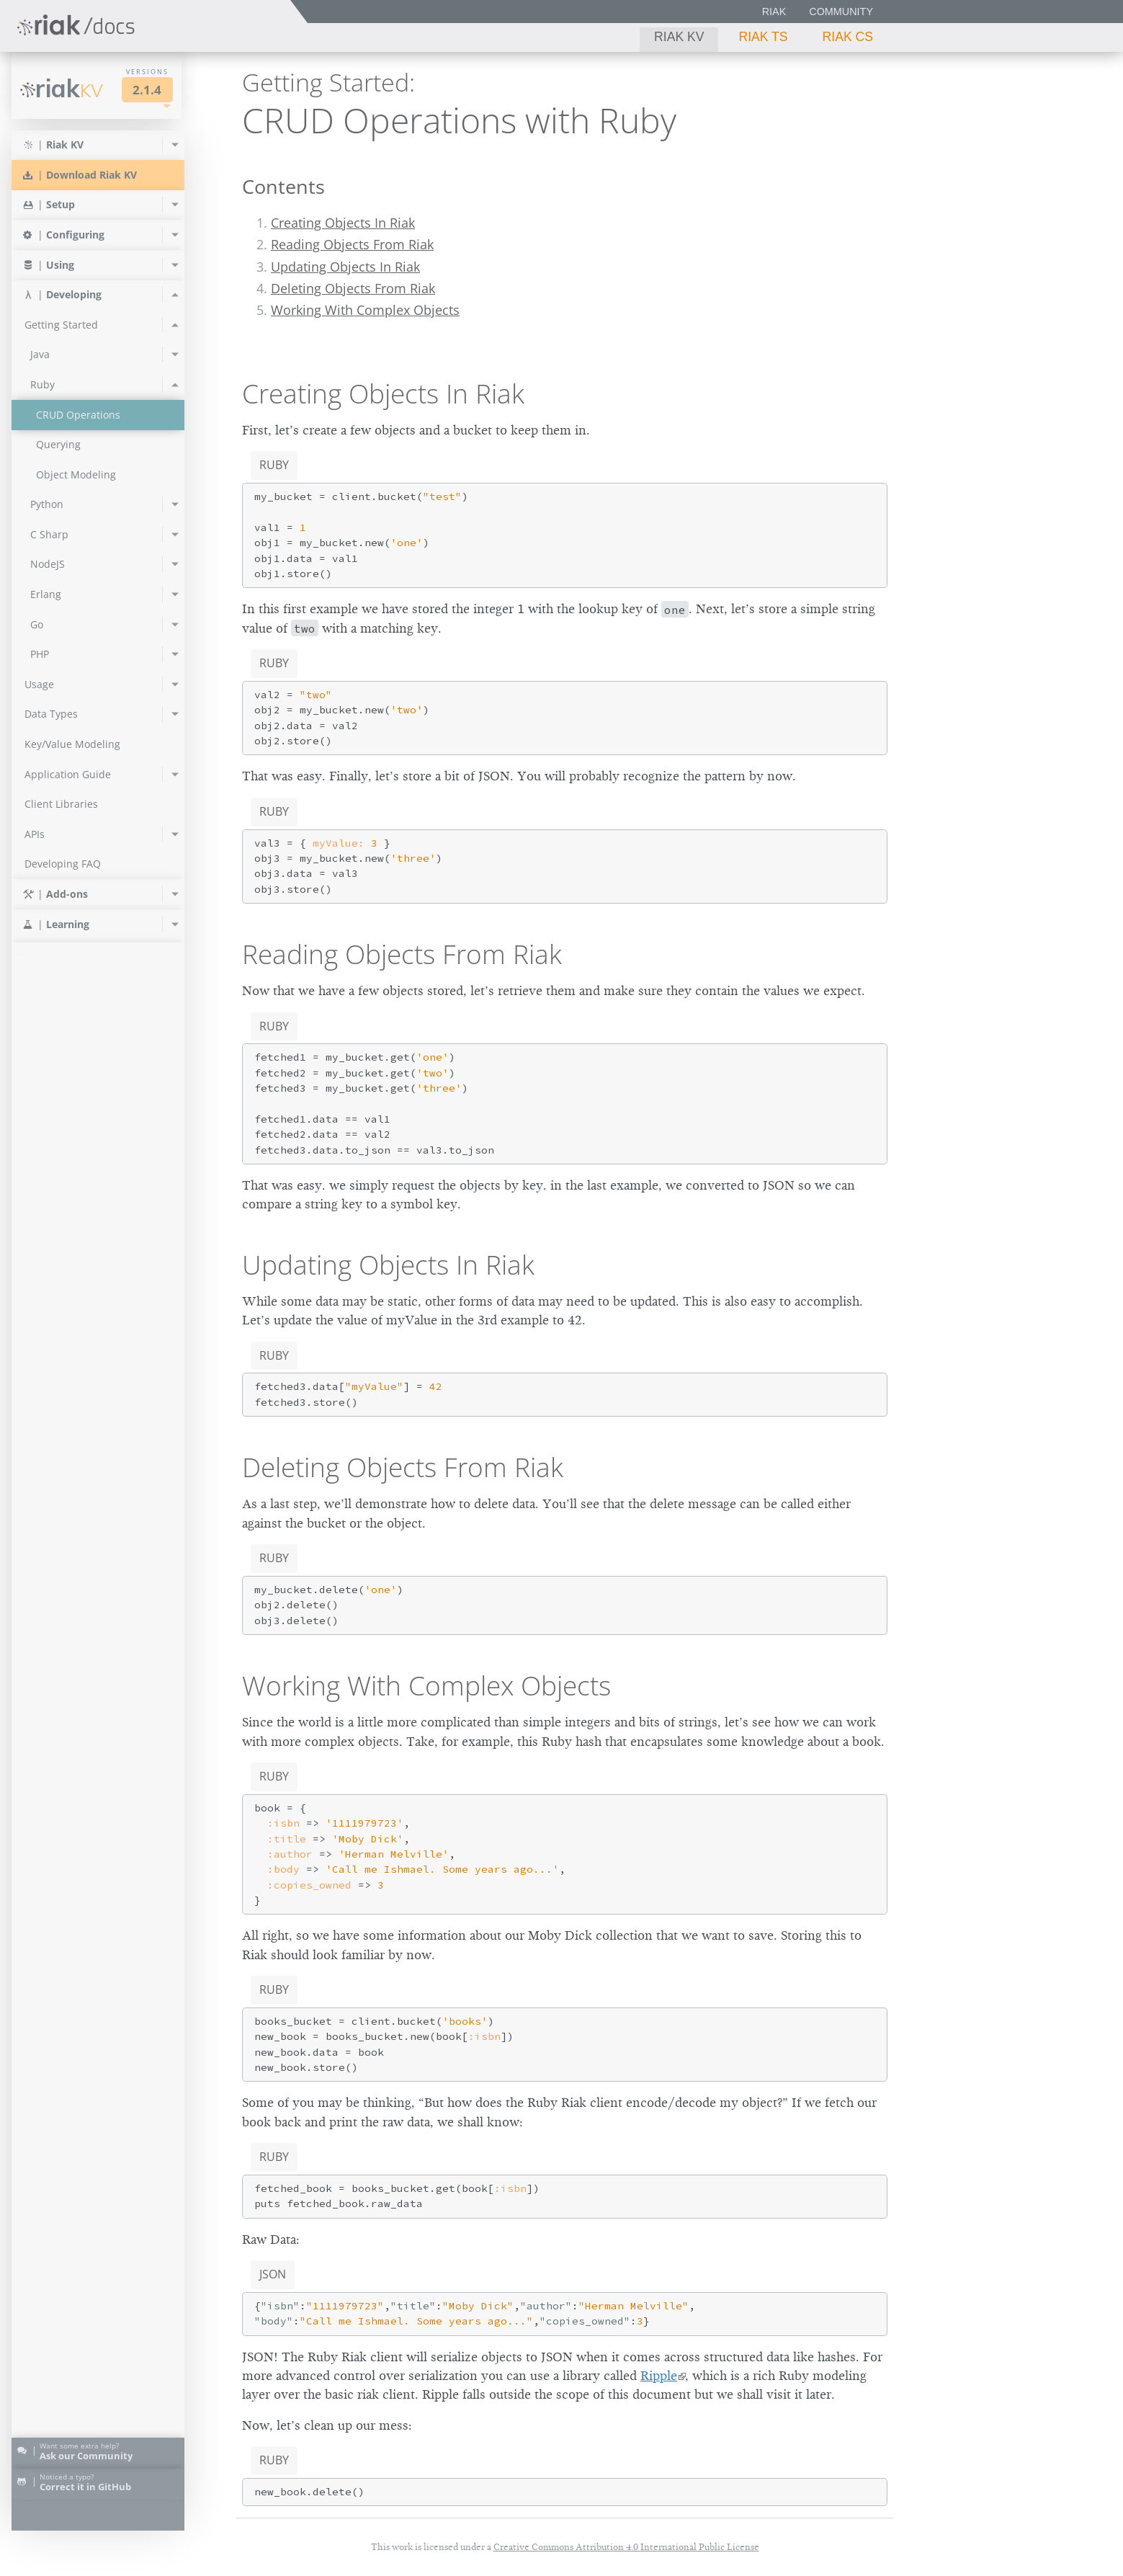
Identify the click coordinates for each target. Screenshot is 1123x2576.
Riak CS (848, 37)
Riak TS (762, 37)
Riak (774, 11)
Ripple (658, 2375)
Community (841, 11)
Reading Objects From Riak (352, 244)
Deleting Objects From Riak (353, 288)
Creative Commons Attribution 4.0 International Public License (626, 2546)
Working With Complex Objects (365, 309)
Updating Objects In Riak (345, 266)
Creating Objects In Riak (343, 222)
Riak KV (679, 37)
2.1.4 (147, 89)
